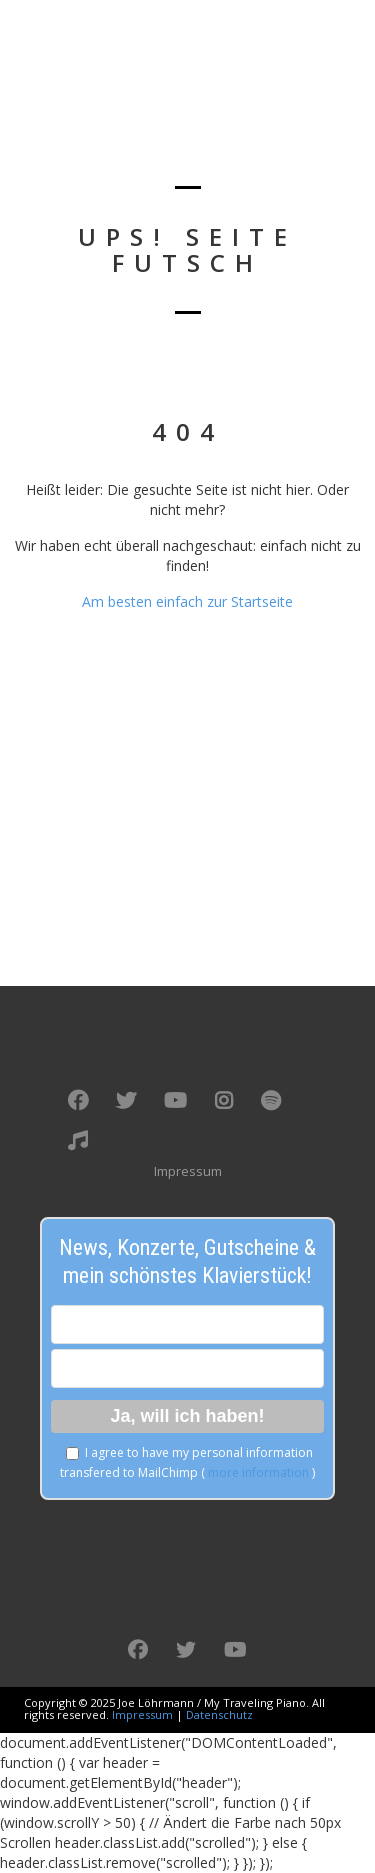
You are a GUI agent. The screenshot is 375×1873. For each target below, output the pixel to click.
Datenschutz (219, 1714)
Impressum (188, 1171)
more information (258, 1472)
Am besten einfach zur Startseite (187, 601)
